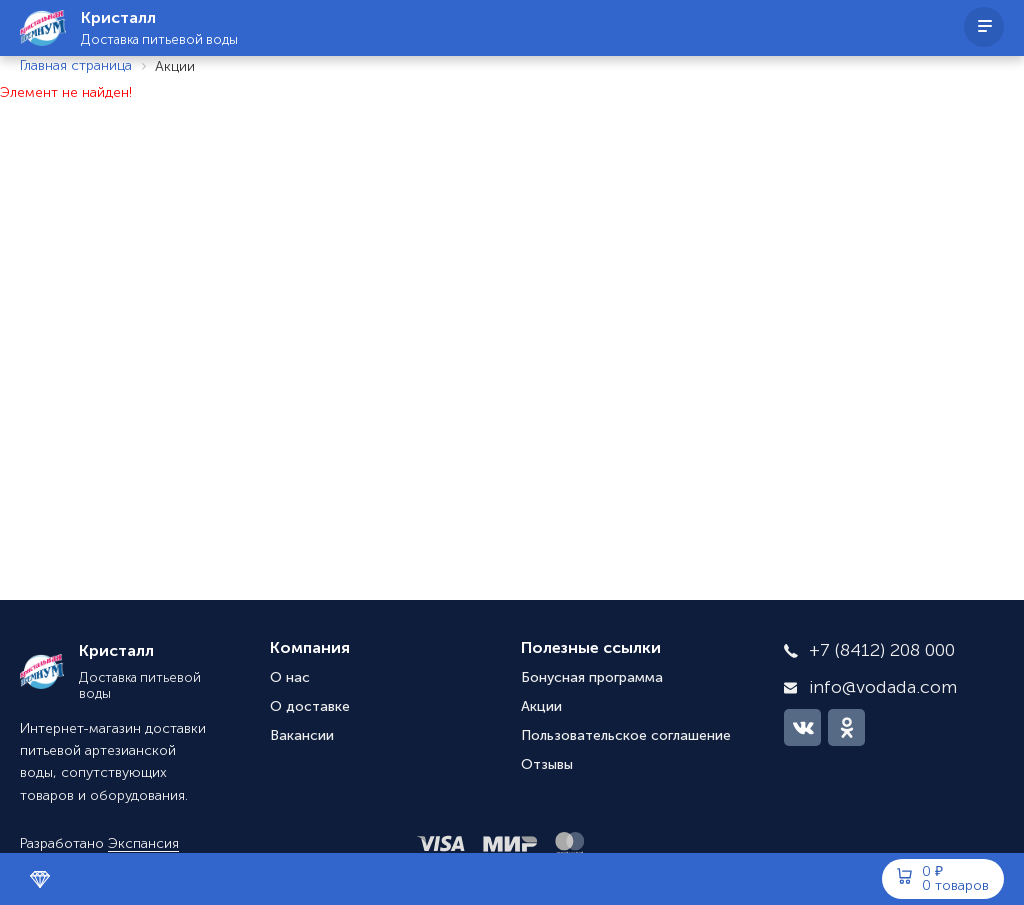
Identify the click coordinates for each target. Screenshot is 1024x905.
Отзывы (547, 765)
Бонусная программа (592, 678)
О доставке (310, 707)
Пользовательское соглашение (626, 736)
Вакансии (302, 736)
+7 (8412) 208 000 (882, 651)
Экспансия (143, 844)
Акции (541, 707)
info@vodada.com (883, 688)
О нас (290, 678)
